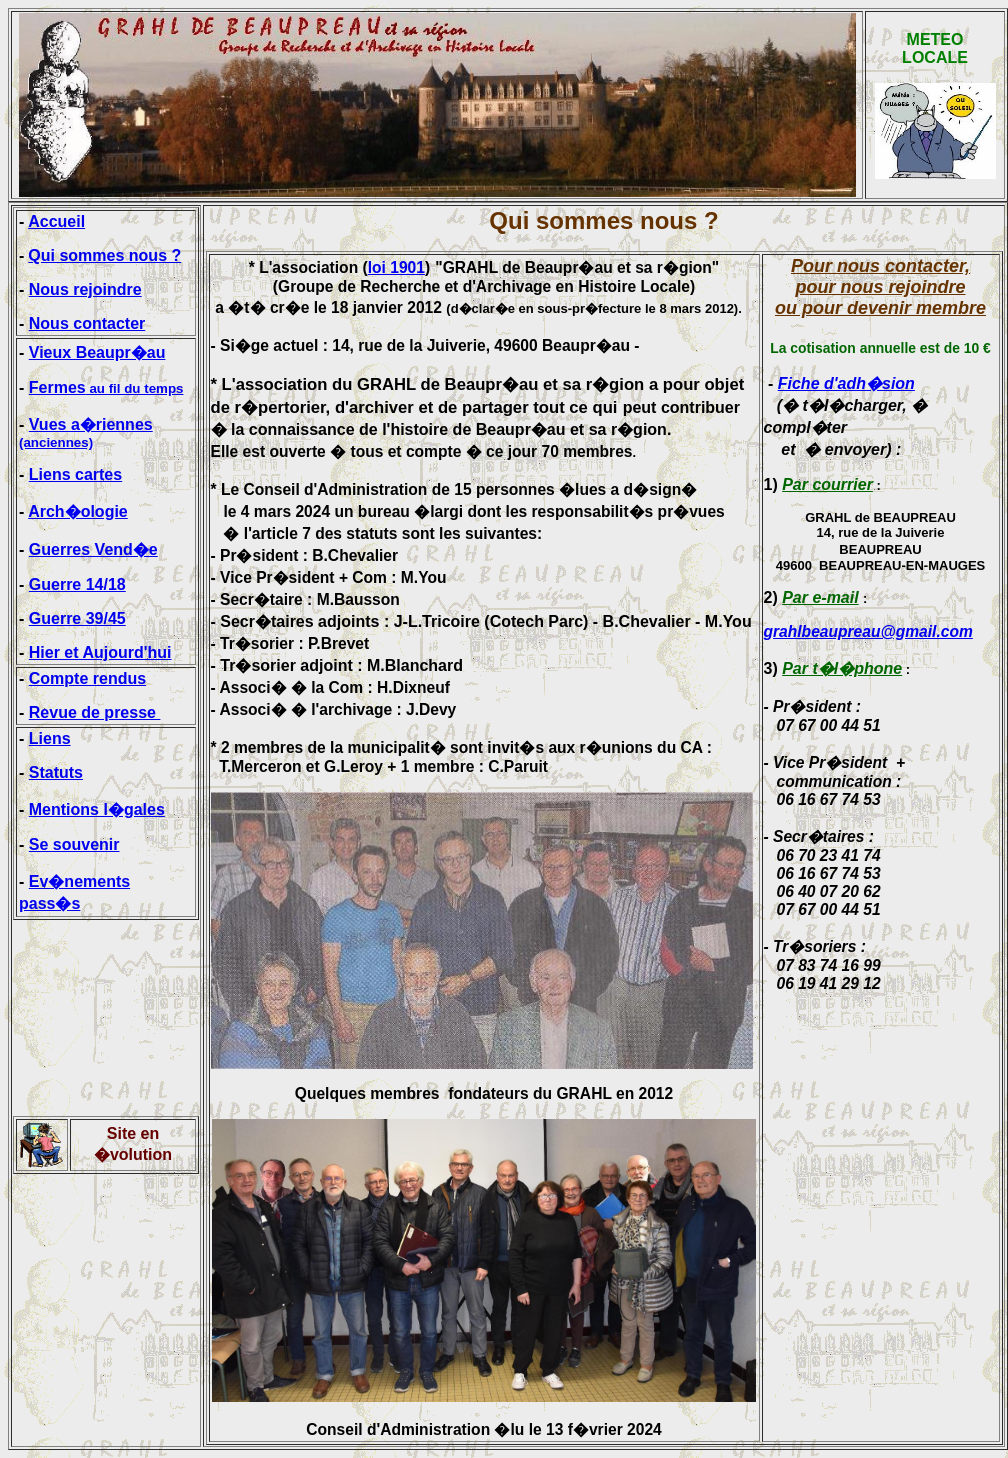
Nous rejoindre (85, 289)
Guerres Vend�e (93, 549)
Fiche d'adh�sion (846, 383)
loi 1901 (396, 267)
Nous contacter (87, 323)
